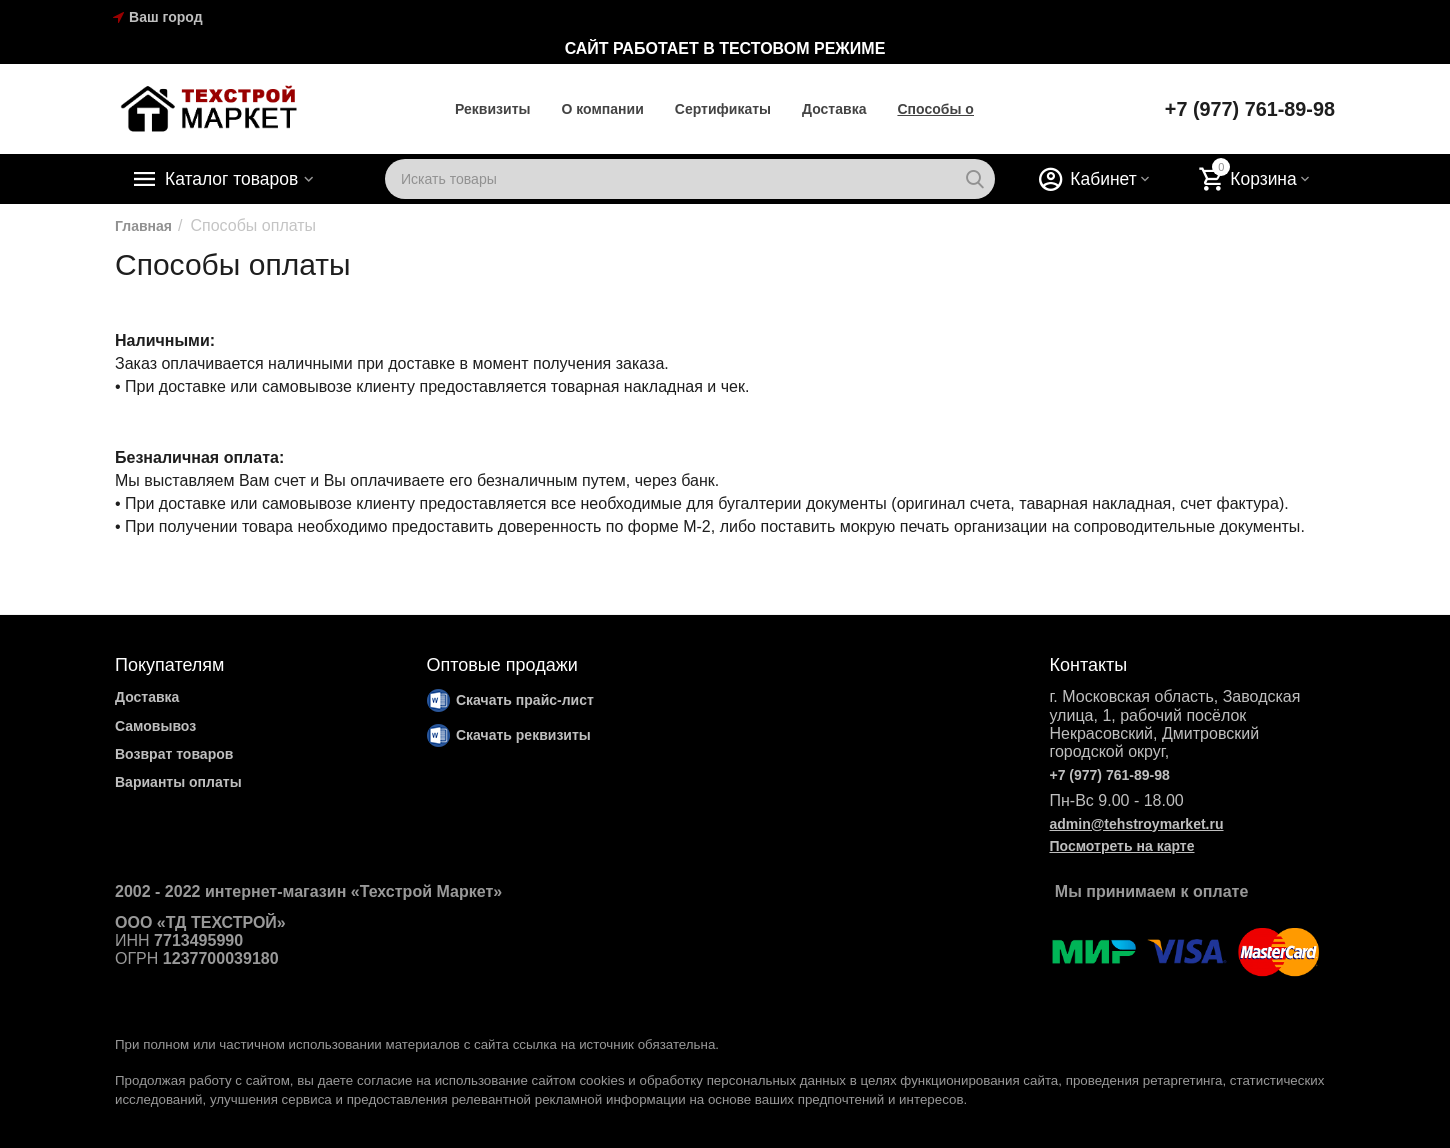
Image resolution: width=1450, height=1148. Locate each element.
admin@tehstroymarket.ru (1136, 824)
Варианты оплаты (178, 782)
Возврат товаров (174, 754)
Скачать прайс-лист (525, 700)
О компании (602, 109)
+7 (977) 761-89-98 (1249, 109)
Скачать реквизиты (523, 735)
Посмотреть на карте (1121, 846)
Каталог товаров (233, 179)
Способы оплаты (957, 109)
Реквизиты (491, 109)
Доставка (833, 109)
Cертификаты (722, 109)
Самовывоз (155, 726)
